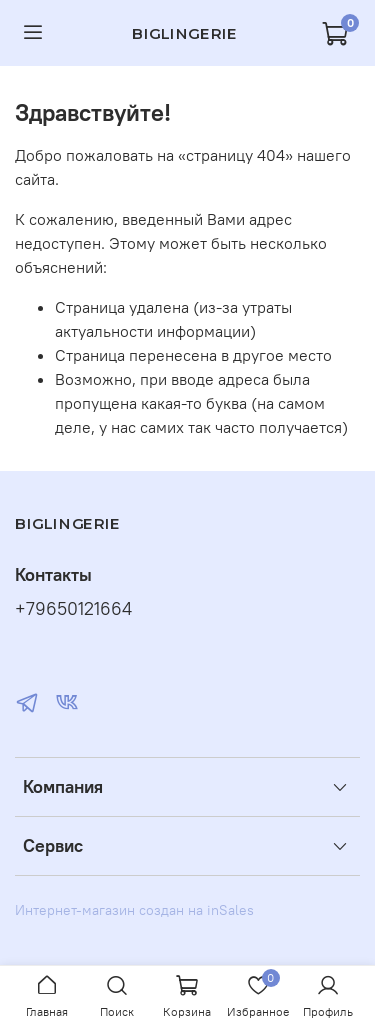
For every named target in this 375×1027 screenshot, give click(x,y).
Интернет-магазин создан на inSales (134, 910)
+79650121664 (73, 609)
